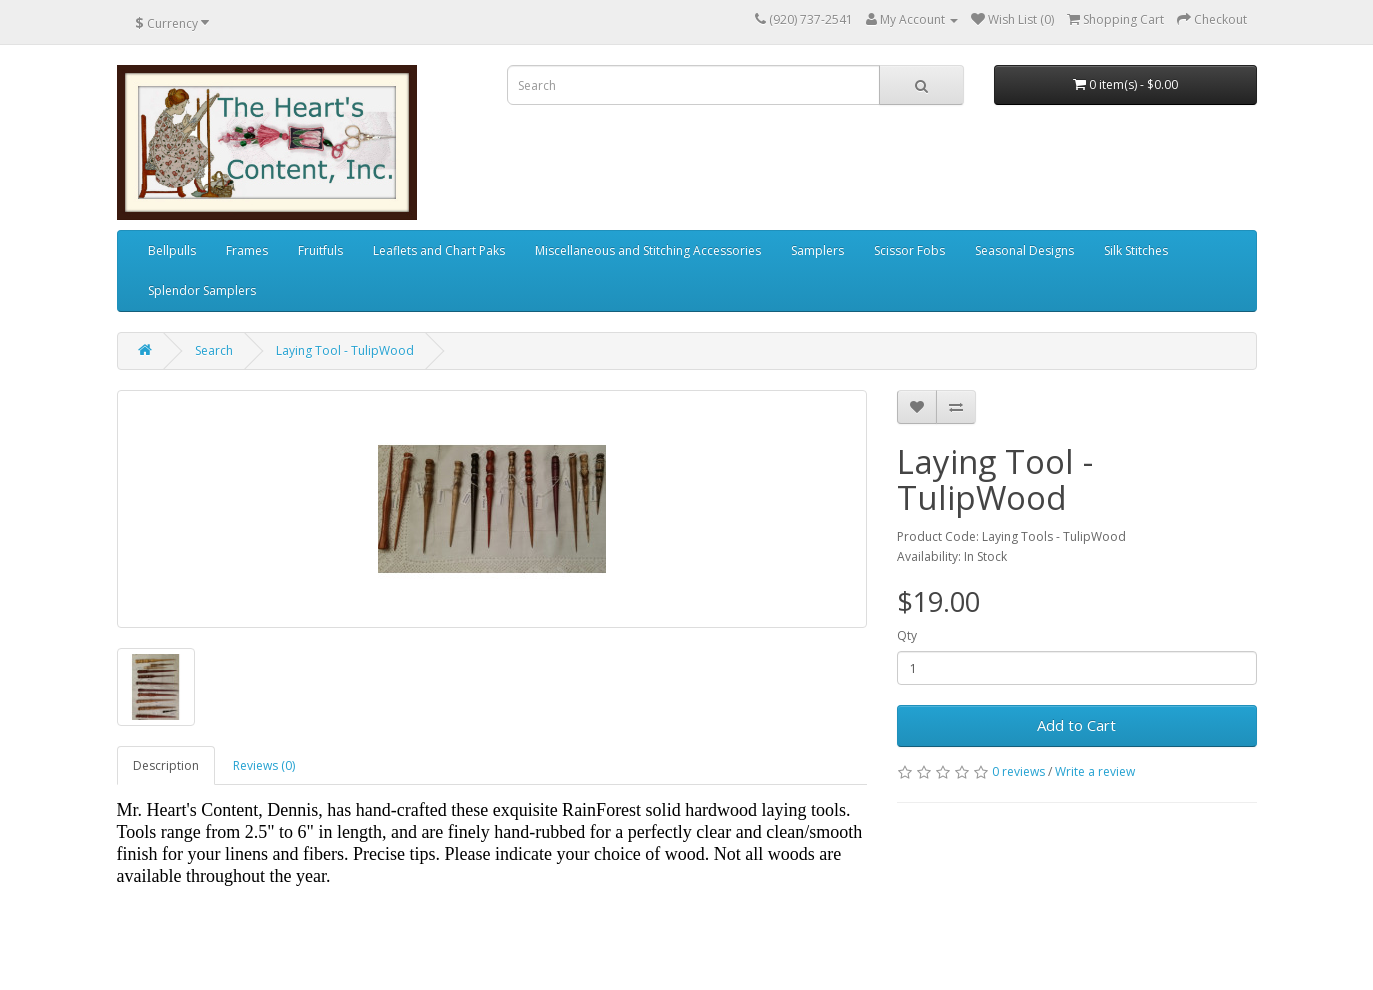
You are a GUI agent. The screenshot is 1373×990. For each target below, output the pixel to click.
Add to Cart (1076, 725)
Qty (907, 635)
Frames (247, 250)
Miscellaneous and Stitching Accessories (648, 250)
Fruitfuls (320, 250)
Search (214, 350)
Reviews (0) (264, 765)
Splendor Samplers (202, 290)
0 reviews (1018, 771)
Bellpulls (172, 250)
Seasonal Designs (1024, 250)
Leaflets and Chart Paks (439, 250)
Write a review (1095, 771)
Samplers (817, 250)
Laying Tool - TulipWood (345, 350)
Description (166, 765)
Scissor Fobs (909, 250)
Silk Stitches (1136, 250)
